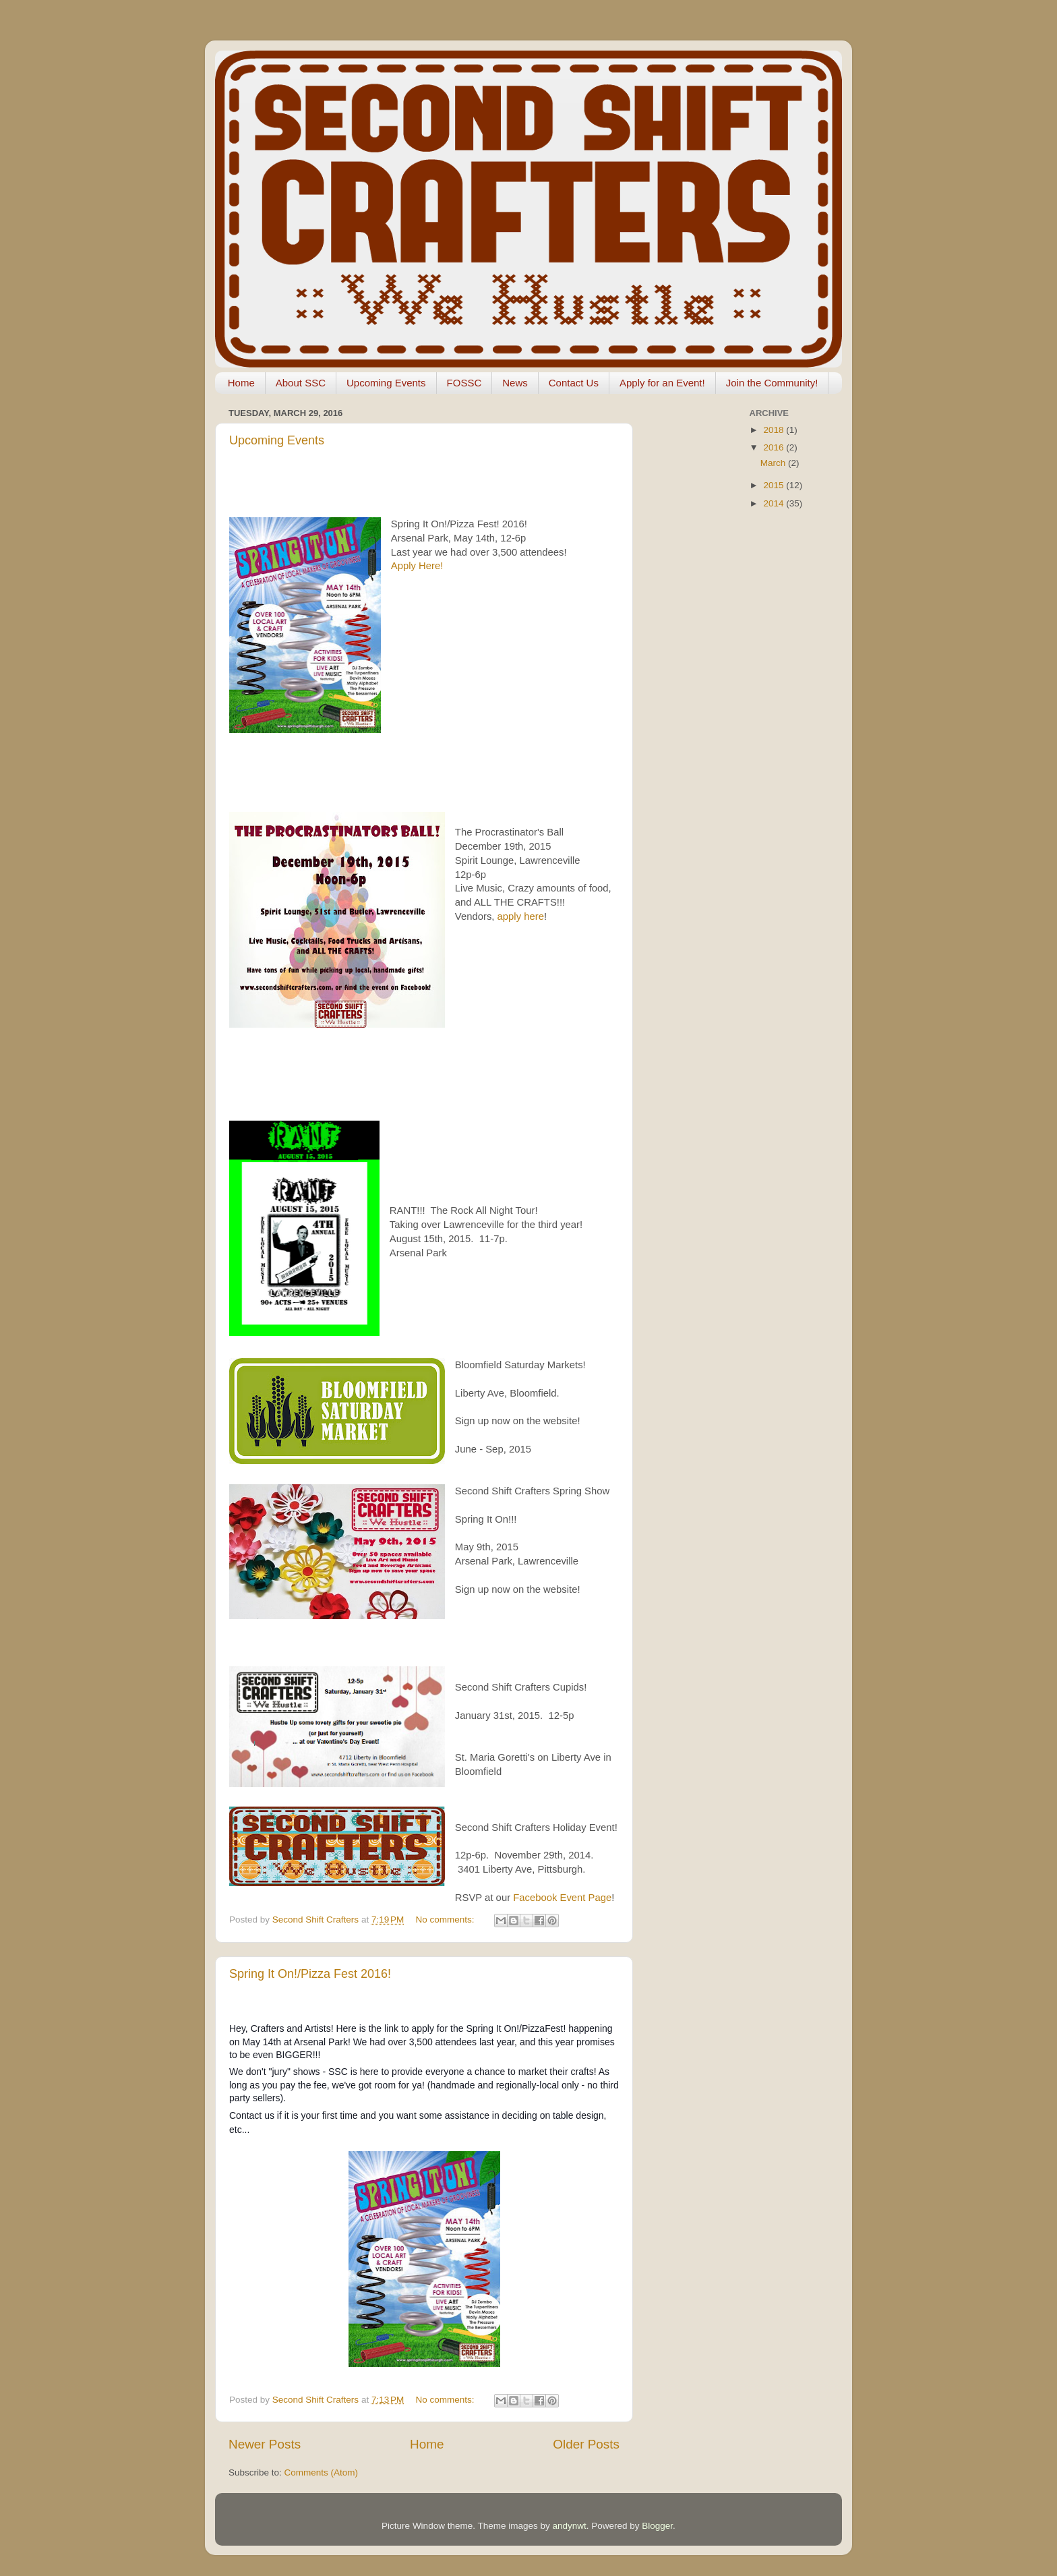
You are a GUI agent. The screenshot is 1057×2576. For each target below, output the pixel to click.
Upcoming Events (386, 382)
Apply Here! (417, 565)
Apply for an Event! (662, 382)
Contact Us (574, 382)
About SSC (301, 382)
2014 (774, 503)
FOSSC (464, 382)
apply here (520, 916)
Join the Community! (772, 382)
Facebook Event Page (562, 1897)
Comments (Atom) (321, 2472)
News (515, 382)
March (774, 463)
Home (241, 382)
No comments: (446, 1919)
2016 (774, 447)
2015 (774, 485)
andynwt (569, 2526)
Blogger (657, 2526)
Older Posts (586, 2444)
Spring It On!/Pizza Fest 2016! (310, 1974)
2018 (774, 430)
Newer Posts (265, 2444)
